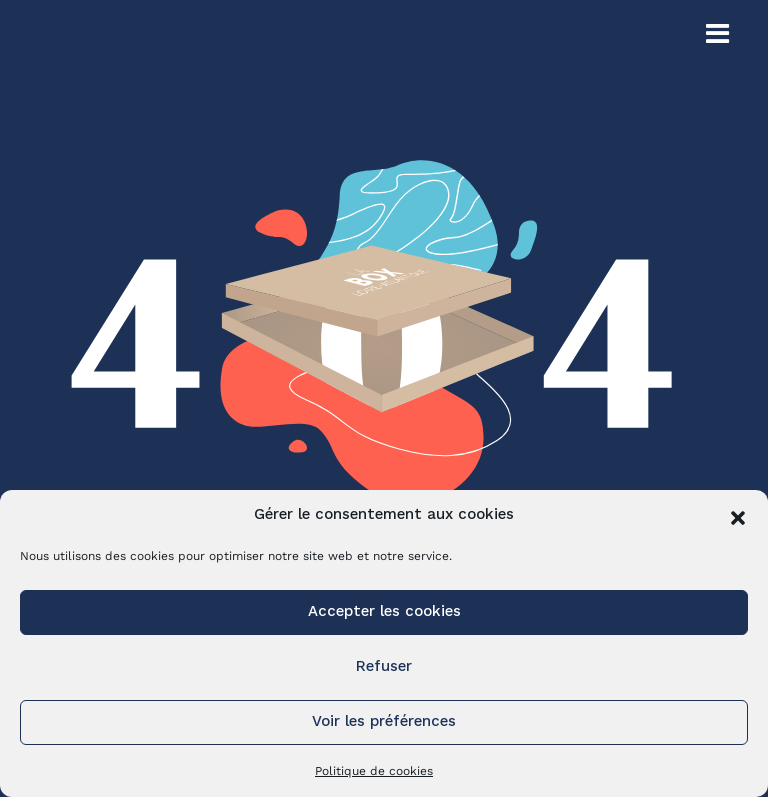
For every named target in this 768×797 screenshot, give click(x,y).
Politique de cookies (374, 771)
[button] (738, 516)
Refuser (384, 667)
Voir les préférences (384, 722)
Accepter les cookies (384, 612)
